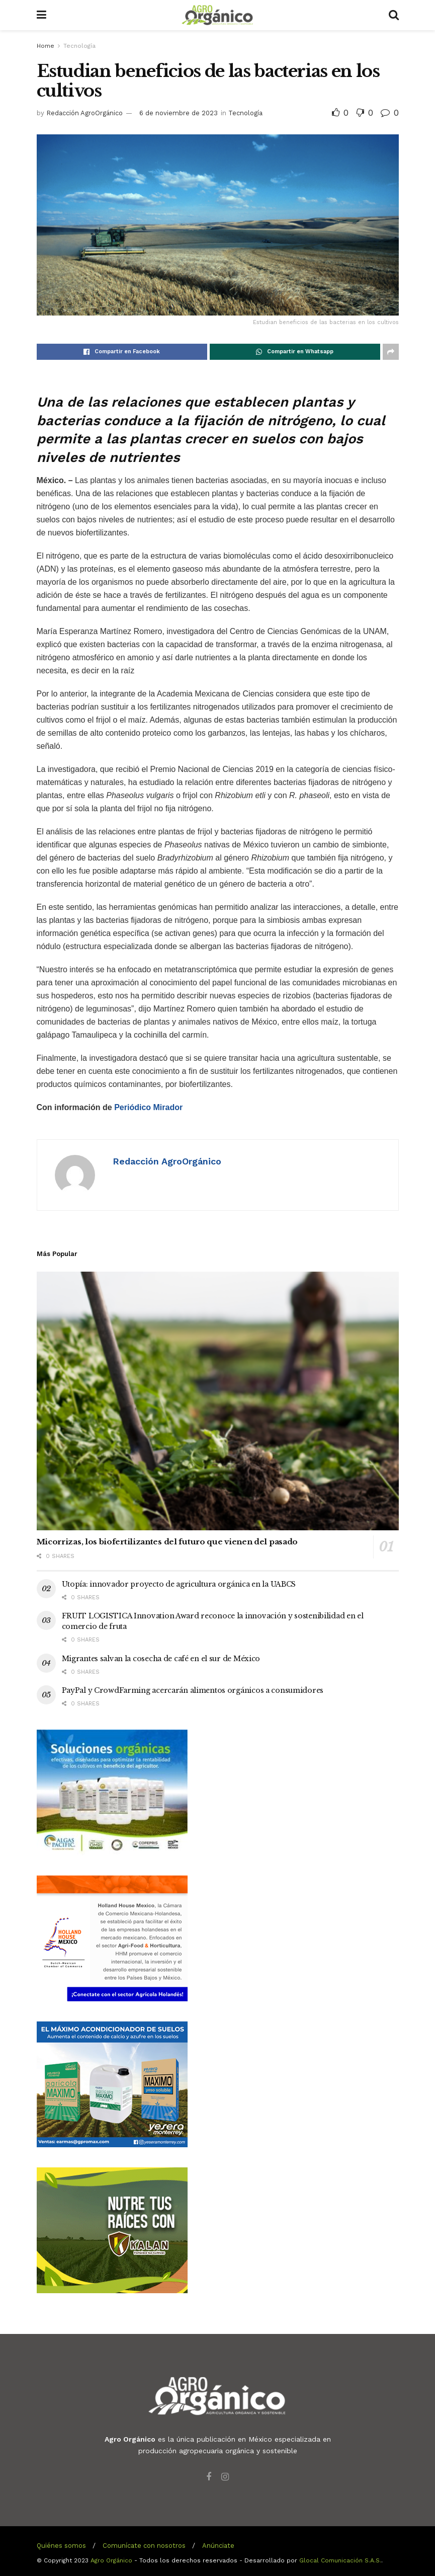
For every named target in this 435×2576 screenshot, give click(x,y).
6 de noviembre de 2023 (178, 113)
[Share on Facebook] (122, 352)
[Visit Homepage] (217, 15)
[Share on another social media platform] (391, 352)
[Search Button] (394, 15)
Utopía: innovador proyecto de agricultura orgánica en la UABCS (179, 1584)
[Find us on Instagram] (225, 2477)
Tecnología (79, 45)
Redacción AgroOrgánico (84, 113)
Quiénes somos (61, 2545)
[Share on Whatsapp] (295, 352)
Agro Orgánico (111, 2560)
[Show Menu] (41, 15)
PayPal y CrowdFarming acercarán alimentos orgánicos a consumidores (193, 1690)
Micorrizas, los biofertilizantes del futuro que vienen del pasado (167, 1541)
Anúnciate (218, 2545)
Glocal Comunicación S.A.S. (340, 2560)
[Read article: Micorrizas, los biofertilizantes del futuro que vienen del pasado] (218, 1401)
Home (45, 45)
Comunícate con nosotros (144, 2545)
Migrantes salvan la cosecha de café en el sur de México (161, 1658)
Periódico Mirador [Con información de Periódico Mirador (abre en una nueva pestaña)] (148, 1107)
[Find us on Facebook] (208, 2477)
